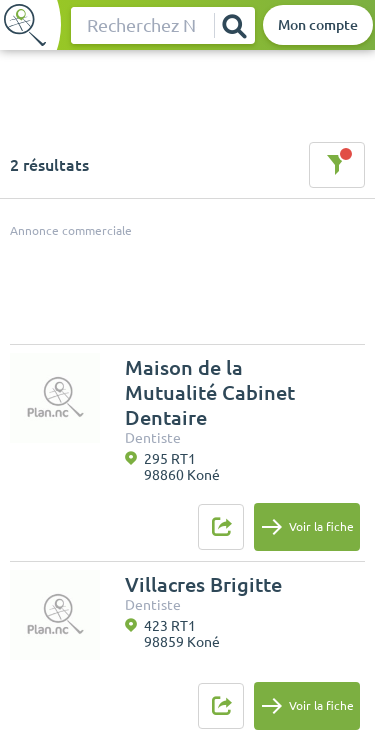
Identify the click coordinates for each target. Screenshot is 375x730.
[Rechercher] (234, 25)
